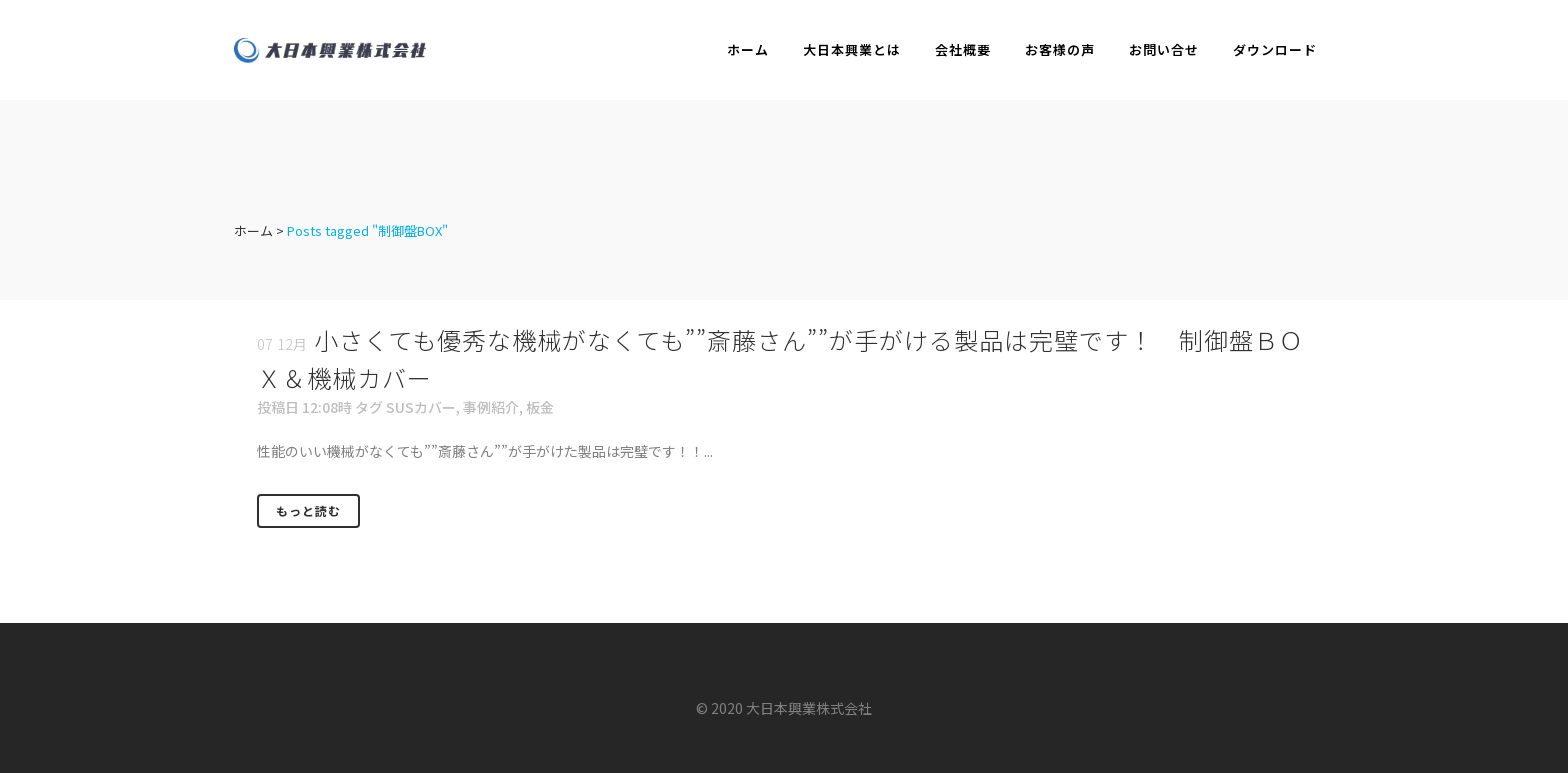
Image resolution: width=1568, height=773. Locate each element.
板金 (540, 407)
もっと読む (308, 510)
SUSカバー (421, 407)
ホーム (253, 230)
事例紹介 (491, 407)
